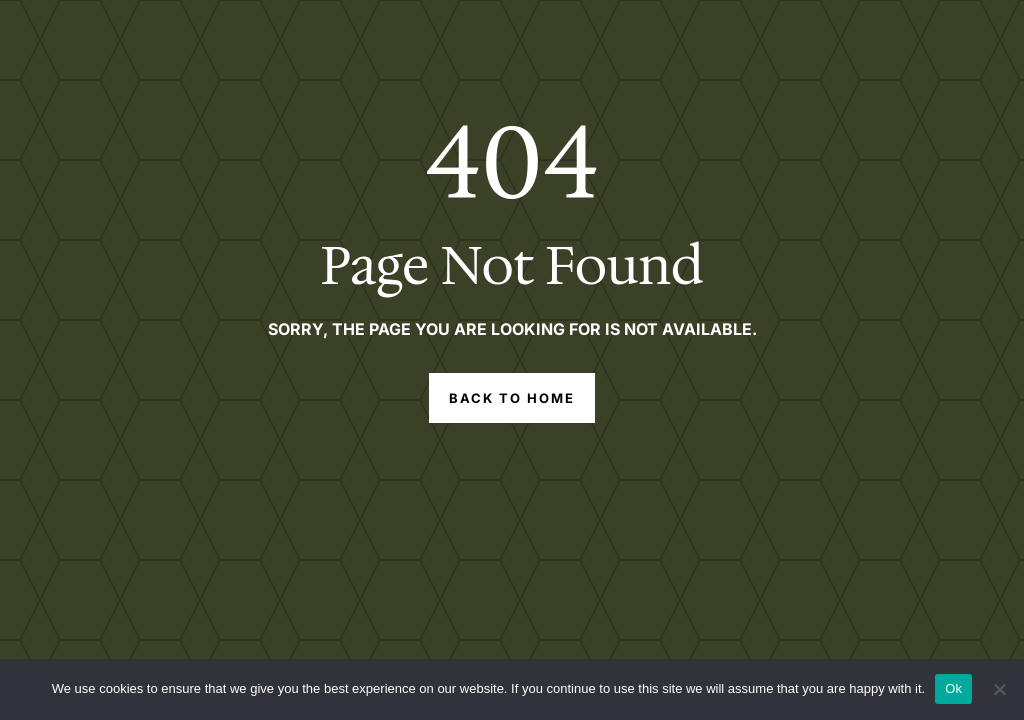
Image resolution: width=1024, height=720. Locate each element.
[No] (999, 689)
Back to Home (512, 398)
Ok (953, 688)
